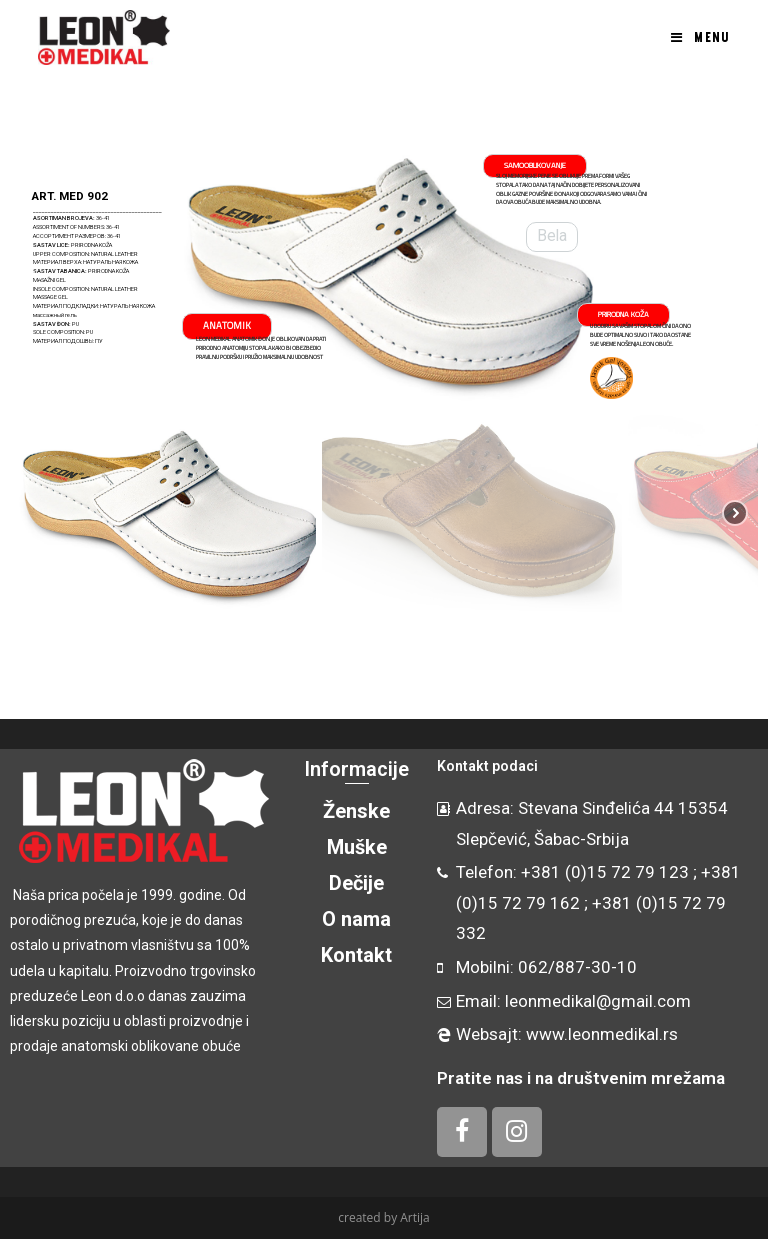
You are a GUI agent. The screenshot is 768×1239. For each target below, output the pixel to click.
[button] (36, 270)
